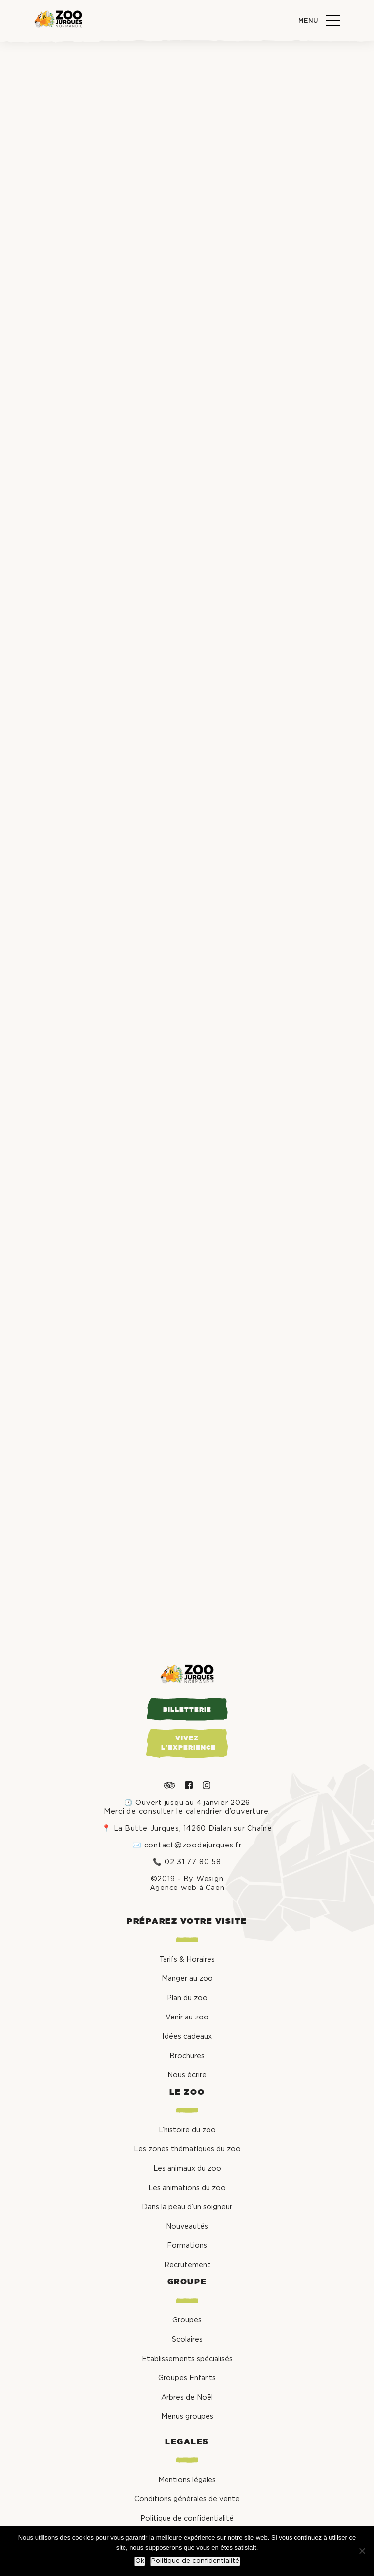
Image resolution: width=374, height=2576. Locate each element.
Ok (139, 2561)
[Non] (362, 2551)
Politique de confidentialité (195, 2561)
